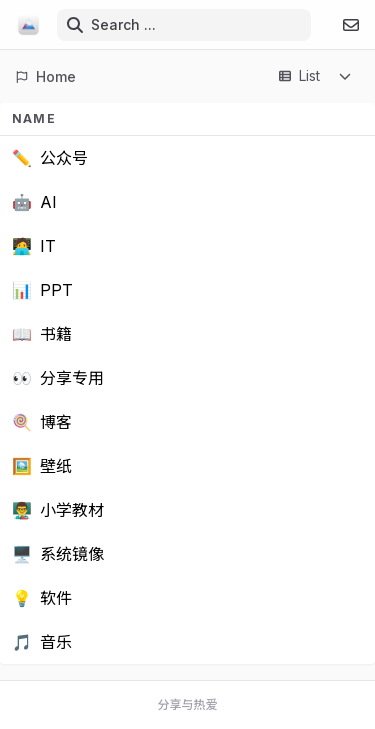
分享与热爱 (187, 704)
